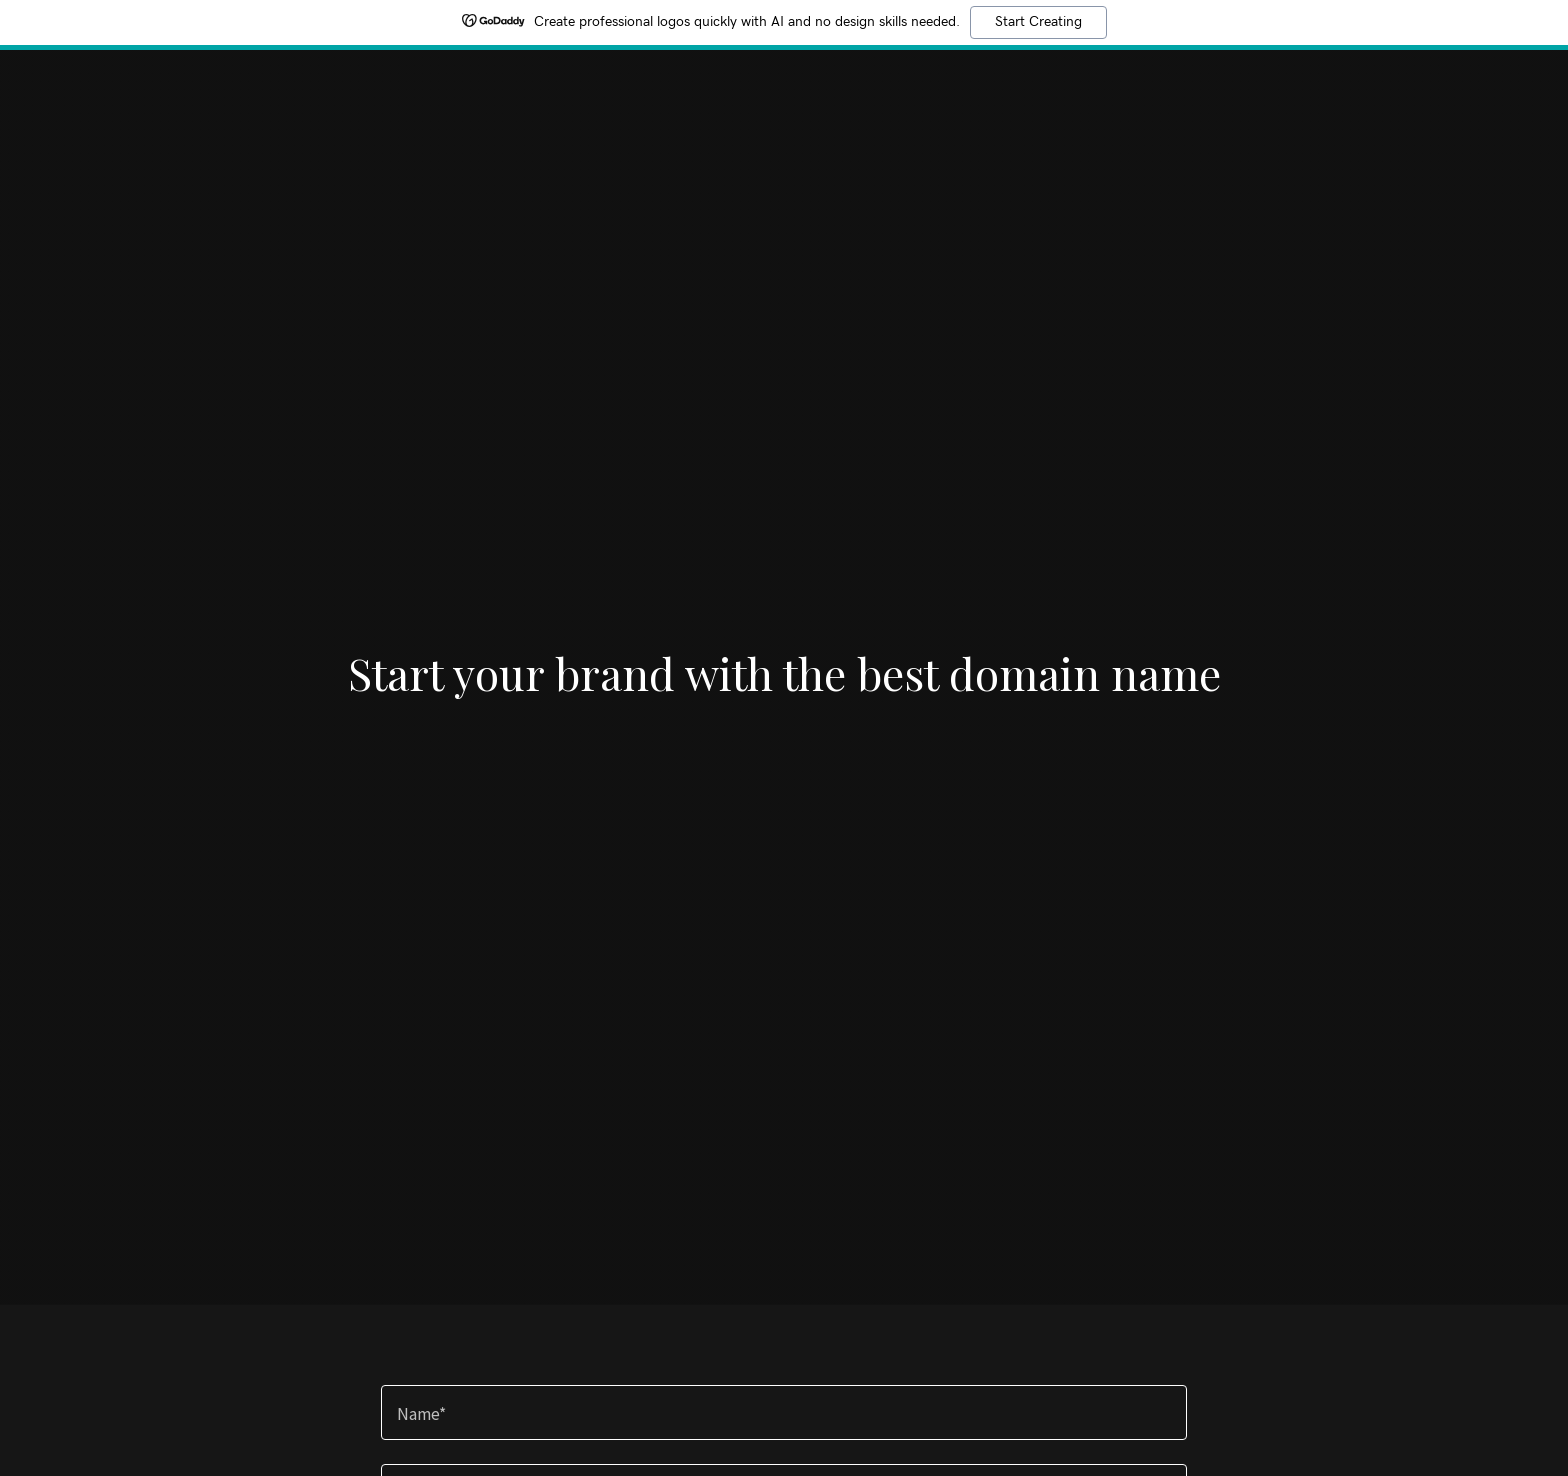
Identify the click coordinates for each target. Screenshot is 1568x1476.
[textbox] (783, 1412)
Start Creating (1038, 22)
